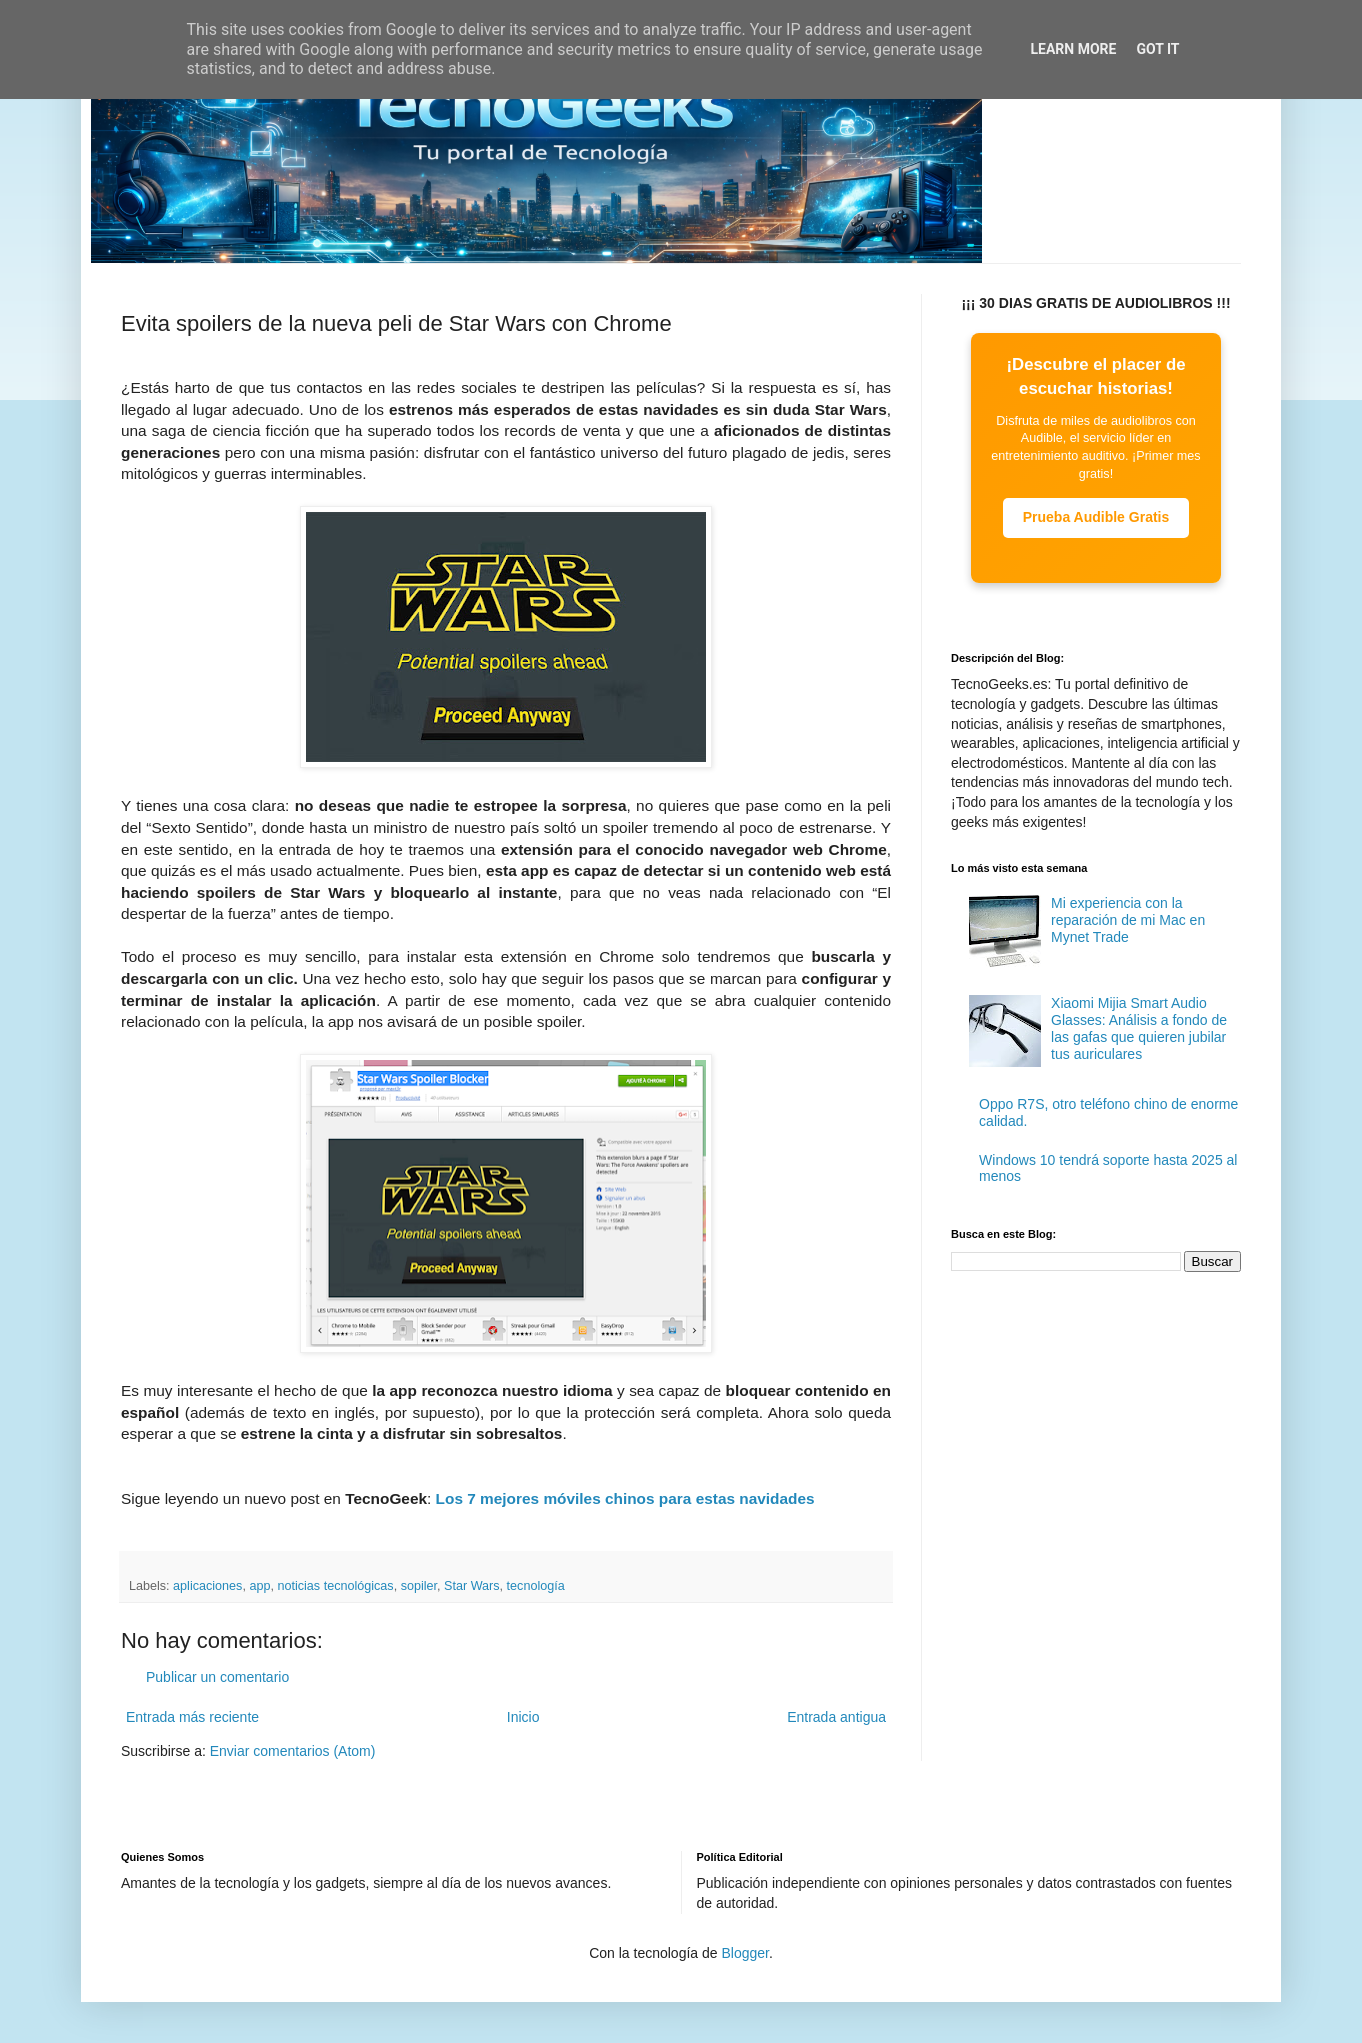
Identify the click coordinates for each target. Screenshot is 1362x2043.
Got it (1157, 49)
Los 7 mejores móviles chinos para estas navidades (625, 1498)
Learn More (1073, 49)
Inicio (523, 1717)
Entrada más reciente (192, 1717)
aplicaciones (207, 1586)
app (259, 1586)
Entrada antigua (836, 1717)
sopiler (419, 1586)
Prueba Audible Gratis (1096, 517)
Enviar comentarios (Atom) (293, 1751)
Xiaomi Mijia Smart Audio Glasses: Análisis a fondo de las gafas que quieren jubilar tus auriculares (1139, 1028)
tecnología (536, 1586)
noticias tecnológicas (335, 1586)
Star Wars (472, 1586)
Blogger (744, 1953)
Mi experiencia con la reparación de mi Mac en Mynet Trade (1128, 920)
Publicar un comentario (217, 1677)
